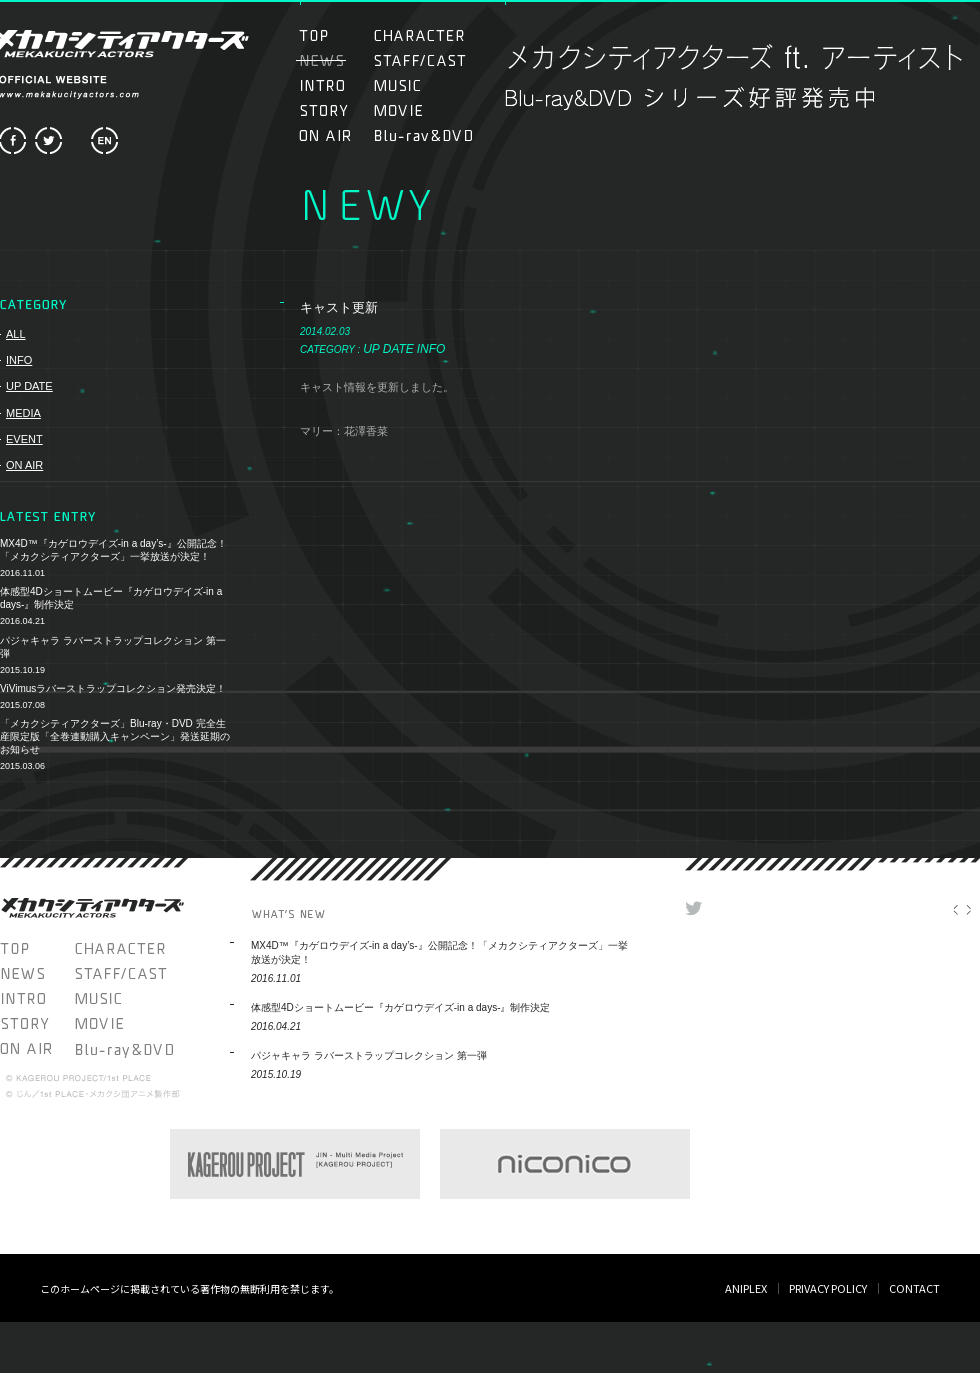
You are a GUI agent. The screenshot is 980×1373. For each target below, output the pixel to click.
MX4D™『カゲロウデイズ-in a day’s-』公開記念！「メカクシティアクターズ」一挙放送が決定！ (113, 550)
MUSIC (408, 85)
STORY (333, 110)
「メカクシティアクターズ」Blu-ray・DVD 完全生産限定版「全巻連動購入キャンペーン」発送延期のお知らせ (115, 736)
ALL (16, 334)
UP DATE (29, 386)
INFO (19, 360)
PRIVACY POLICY (828, 1288)
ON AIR (333, 135)
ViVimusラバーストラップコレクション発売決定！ (113, 688)
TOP (333, 35)
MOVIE (419, 110)
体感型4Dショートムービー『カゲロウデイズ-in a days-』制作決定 (111, 598)
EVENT (24, 439)
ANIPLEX (746, 1288)
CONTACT (914, 1288)
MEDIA (23, 413)
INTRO (333, 85)
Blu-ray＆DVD (423, 135)
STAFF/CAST (419, 60)
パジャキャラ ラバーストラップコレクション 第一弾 (113, 647)
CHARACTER (419, 35)
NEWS (37, 973)
